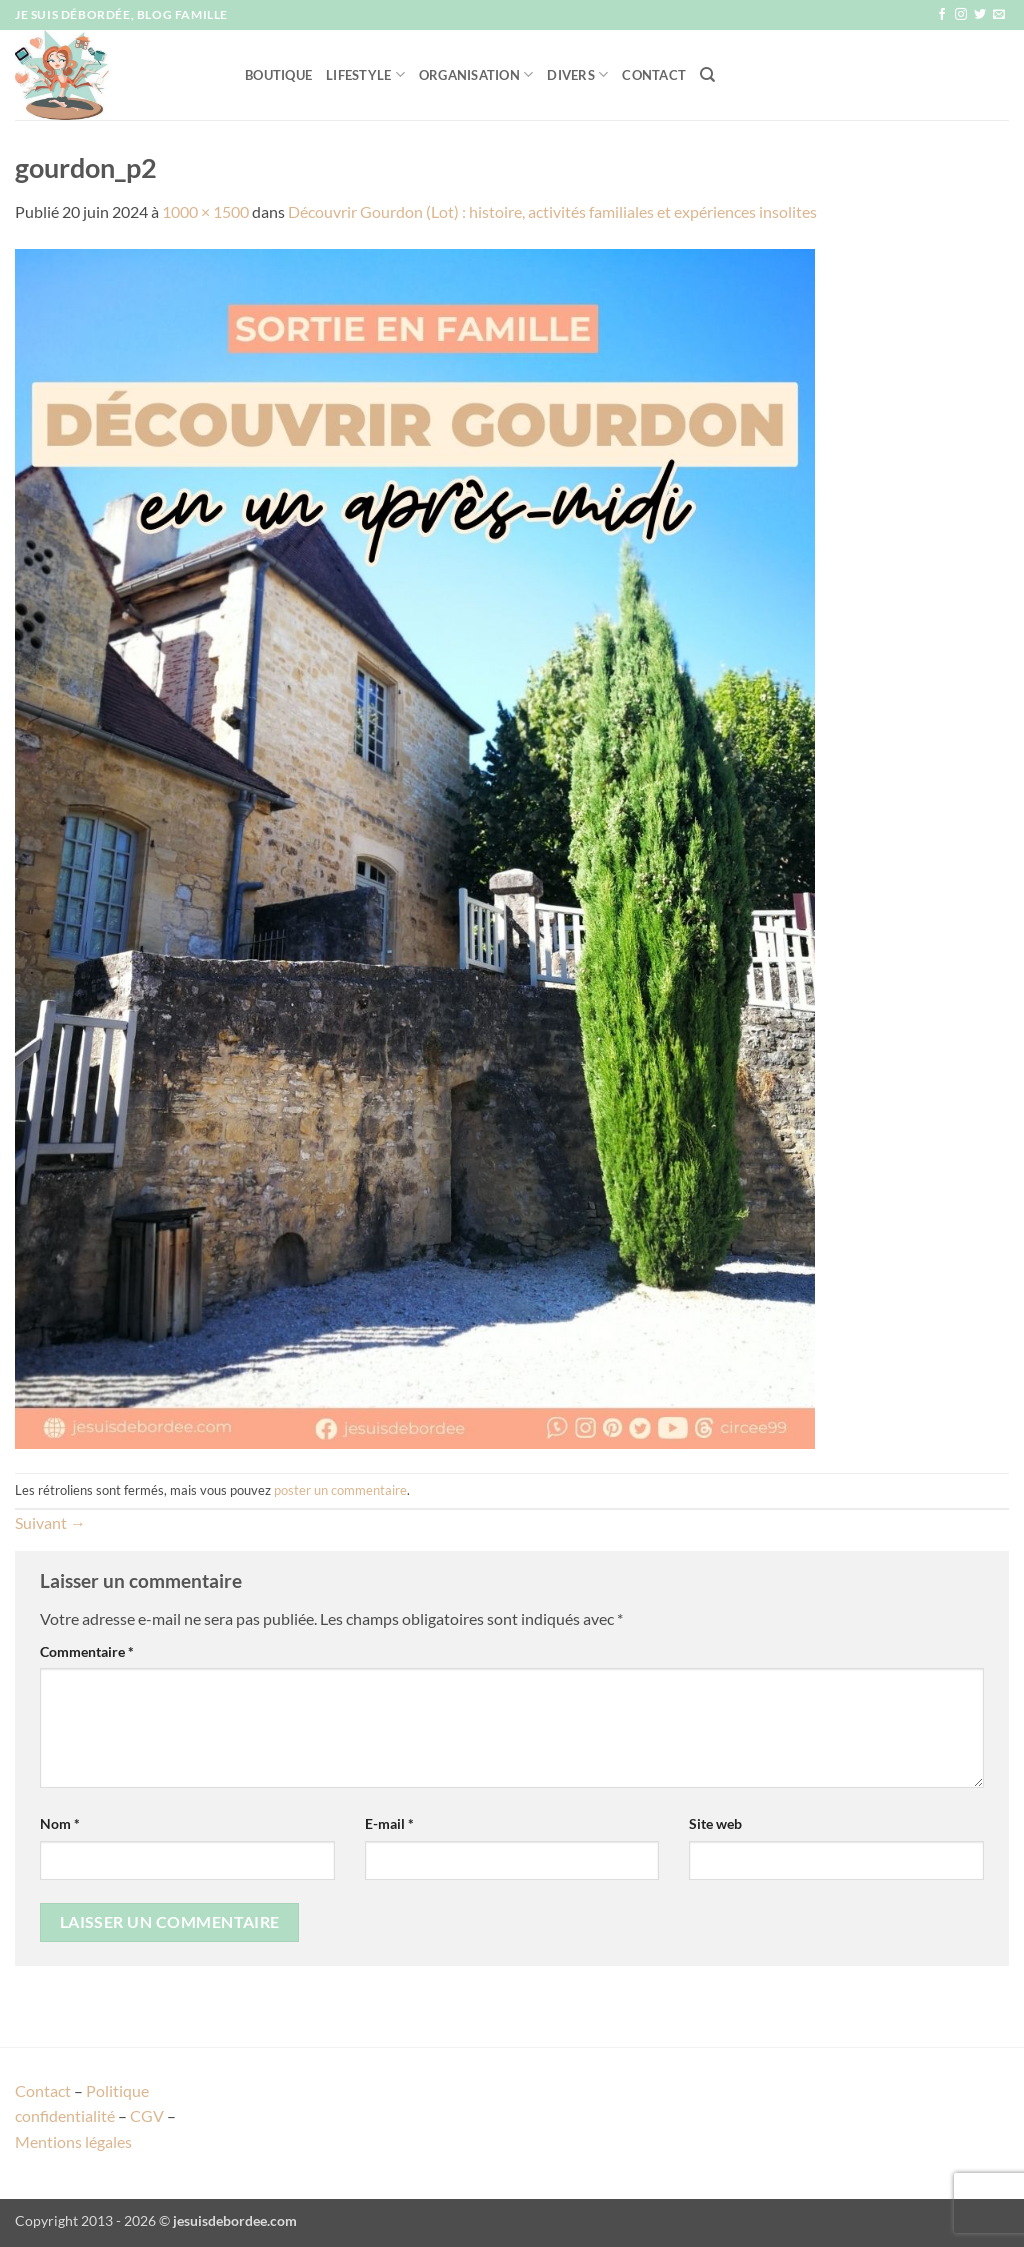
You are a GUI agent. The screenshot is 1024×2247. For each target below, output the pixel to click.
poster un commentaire (340, 1490)
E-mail (389, 1823)
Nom (60, 1823)
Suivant (50, 1522)
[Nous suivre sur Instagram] (961, 15)
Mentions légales (73, 2141)
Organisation (476, 74)
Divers (577, 74)
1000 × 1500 (205, 211)
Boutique (278, 75)
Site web (715, 1823)
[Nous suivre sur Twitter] (980, 15)
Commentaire (87, 1651)
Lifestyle (365, 74)
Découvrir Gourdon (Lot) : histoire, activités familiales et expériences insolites (552, 211)
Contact (654, 75)
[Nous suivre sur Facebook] (942, 15)
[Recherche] (707, 75)
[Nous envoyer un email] (999, 15)
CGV (147, 2115)
